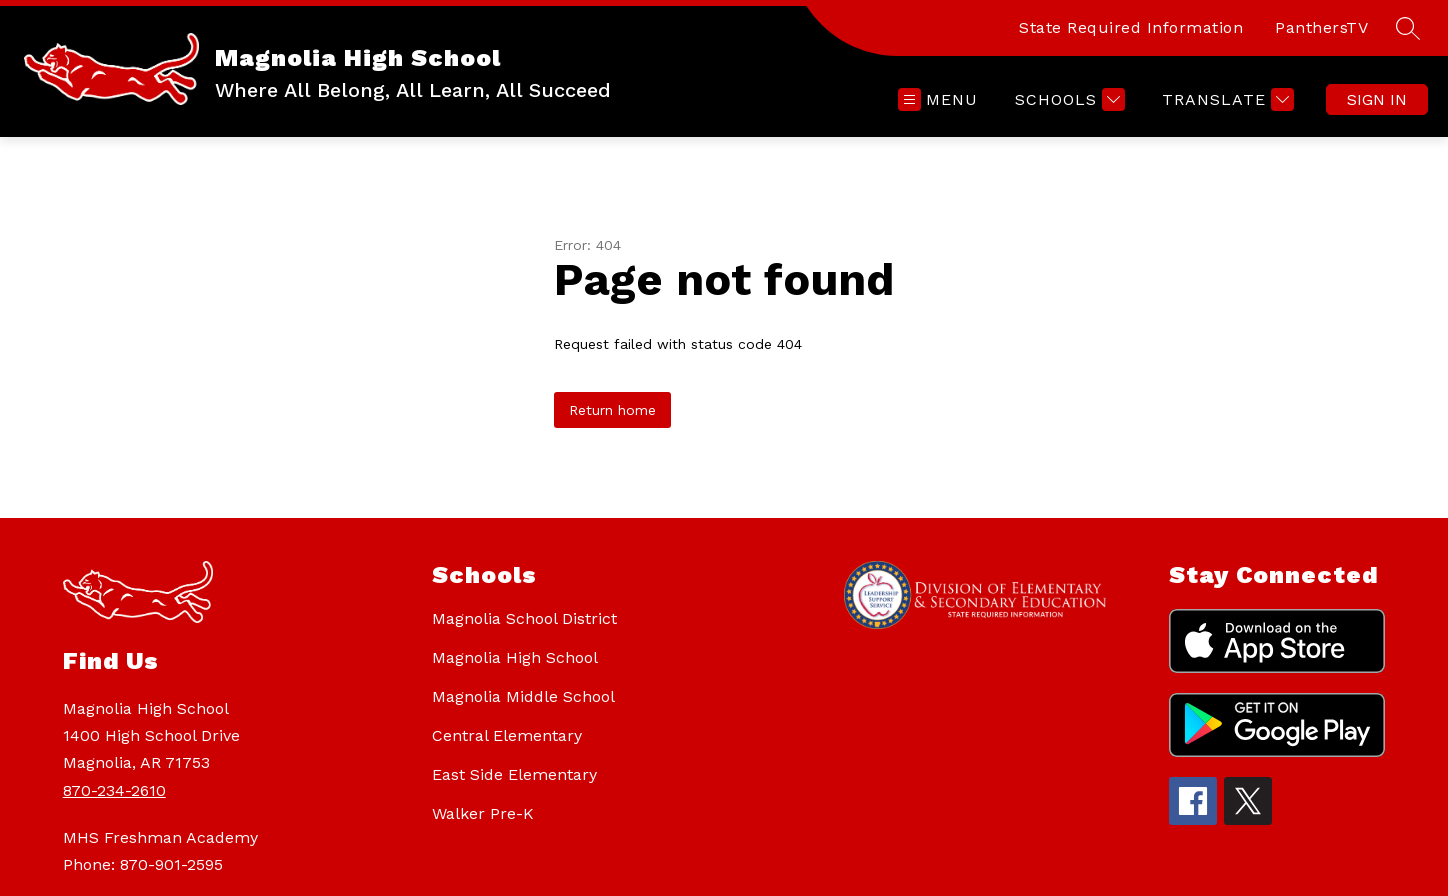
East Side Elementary (514, 774)
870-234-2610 (114, 790)
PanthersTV (1321, 27)
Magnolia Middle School (523, 696)
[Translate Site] (1225, 99)
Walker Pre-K (483, 813)
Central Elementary (507, 735)
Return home (612, 410)
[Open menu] (938, 99)
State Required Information (1131, 27)
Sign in (1377, 99)
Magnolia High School (515, 657)
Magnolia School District (524, 618)
